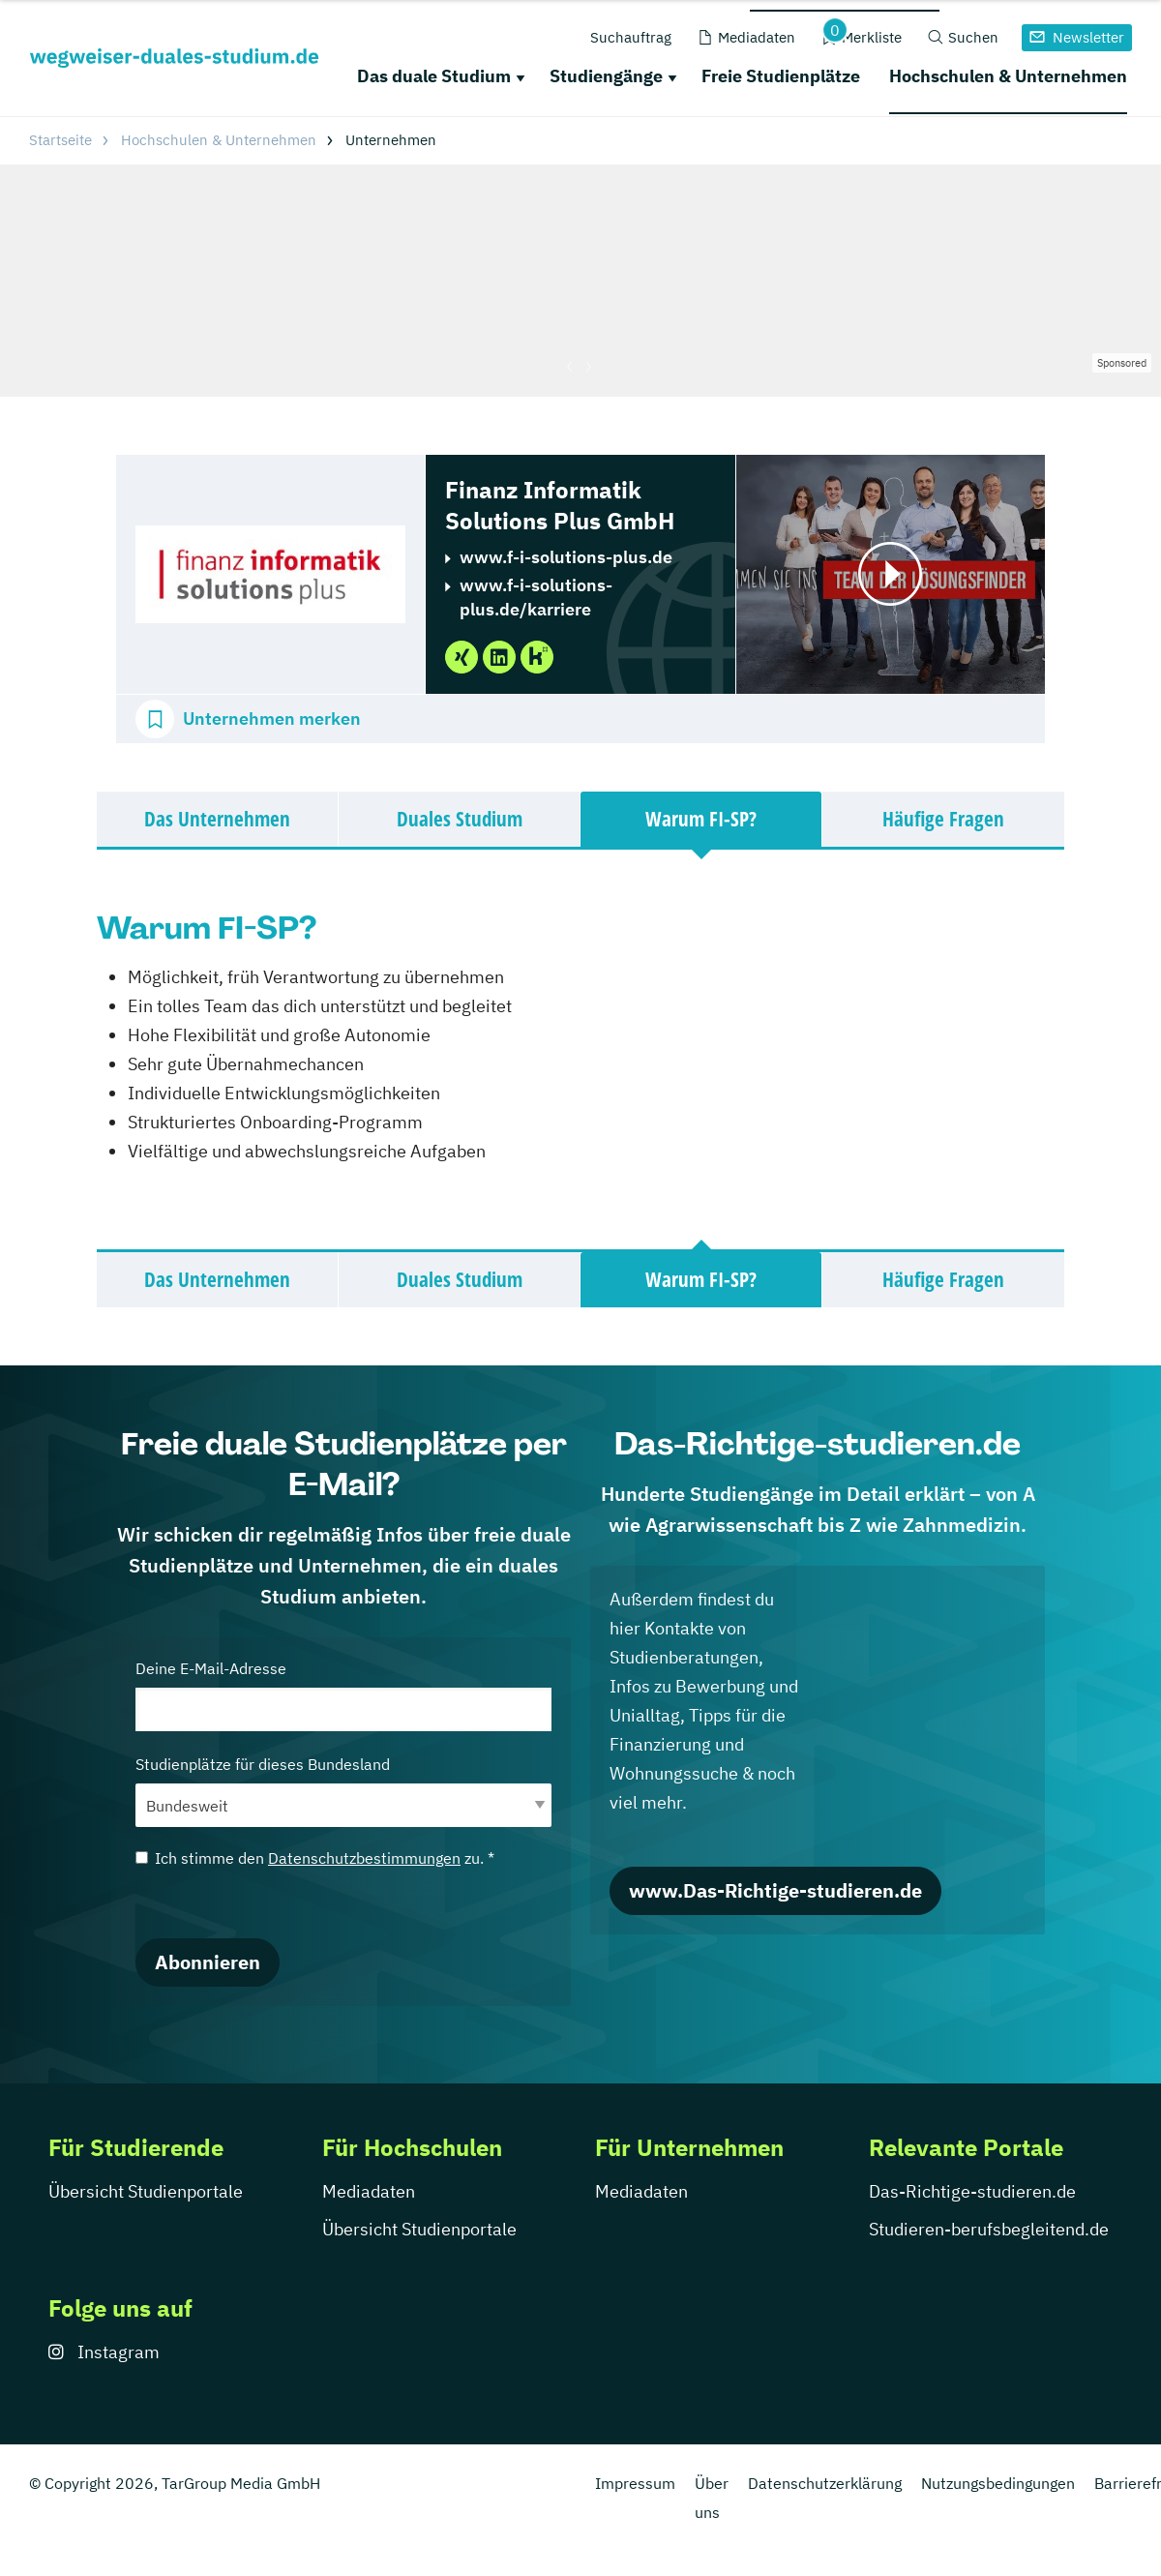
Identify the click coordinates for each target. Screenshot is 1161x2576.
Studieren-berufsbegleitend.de (989, 2229)
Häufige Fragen (943, 818)
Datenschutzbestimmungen (364, 1858)
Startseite (60, 140)
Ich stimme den (314, 1858)
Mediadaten (368, 2191)
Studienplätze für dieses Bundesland (343, 1790)
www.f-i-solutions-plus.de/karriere (536, 596)
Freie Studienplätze (780, 76)
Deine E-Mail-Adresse (343, 1695)
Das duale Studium (434, 76)
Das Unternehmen (217, 818)
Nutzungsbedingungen (998, 2483)
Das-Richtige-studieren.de (972, 2191)
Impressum (635, 2483)
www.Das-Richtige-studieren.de (775, 1890)
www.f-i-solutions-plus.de (566, 557)
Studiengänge (606, 76)
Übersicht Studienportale (145, 2191)
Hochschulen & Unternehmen (1008, 76)
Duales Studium (459, 818)
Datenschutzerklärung (825, 2483)
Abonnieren (207, 1962)
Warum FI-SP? (701, 818)
